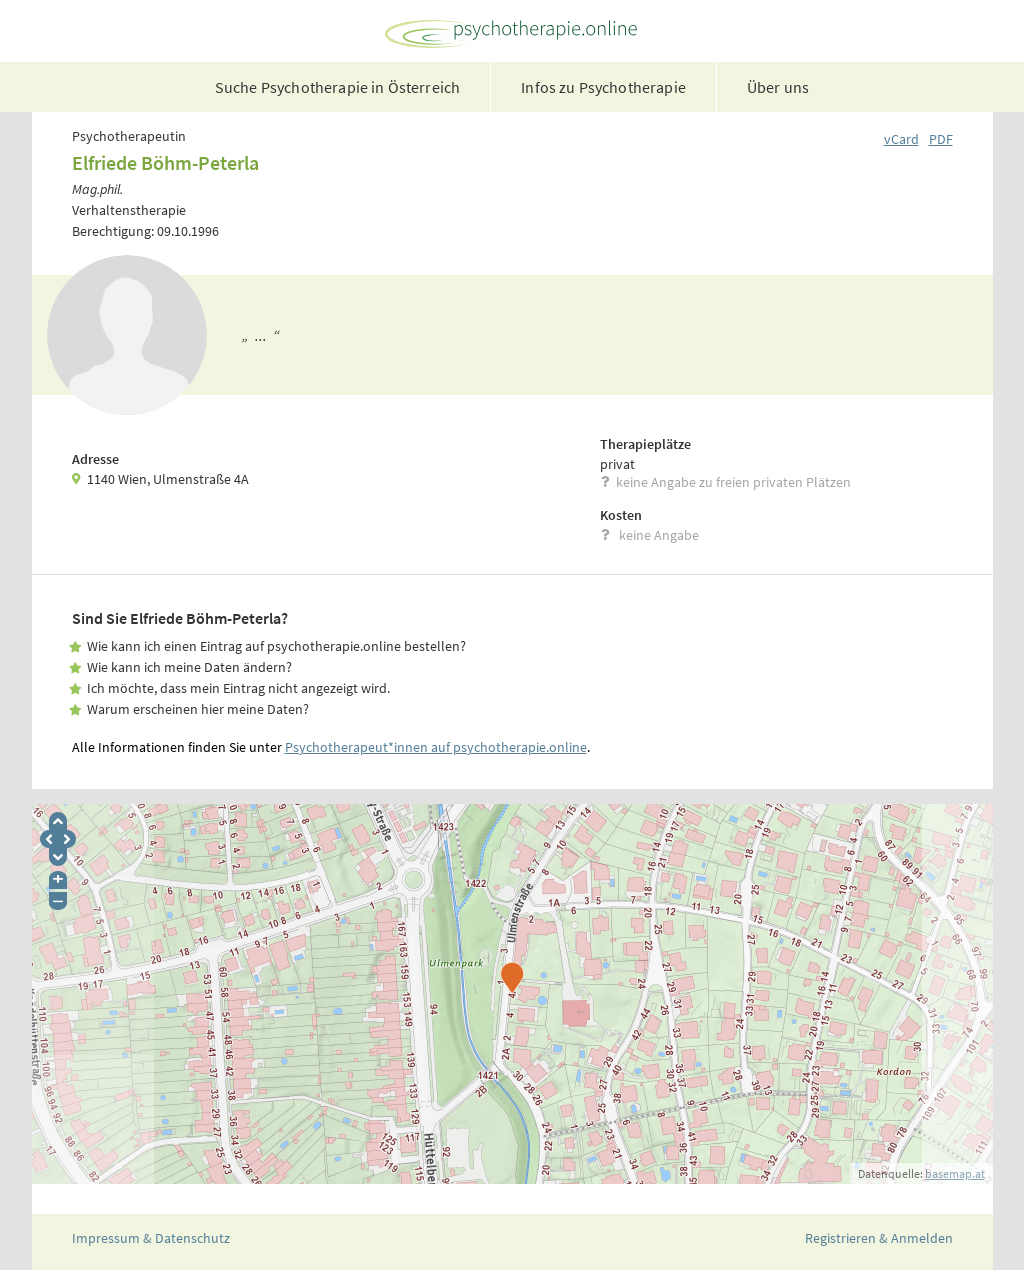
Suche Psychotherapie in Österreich (337, 87)
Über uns (778, 87)
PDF (941, 139)
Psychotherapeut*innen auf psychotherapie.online (436, 747)
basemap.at (955, 1173)
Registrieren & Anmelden (879, 1238)
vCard (901, 139)
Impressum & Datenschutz (151, 1238)
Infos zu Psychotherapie (603, 87)
